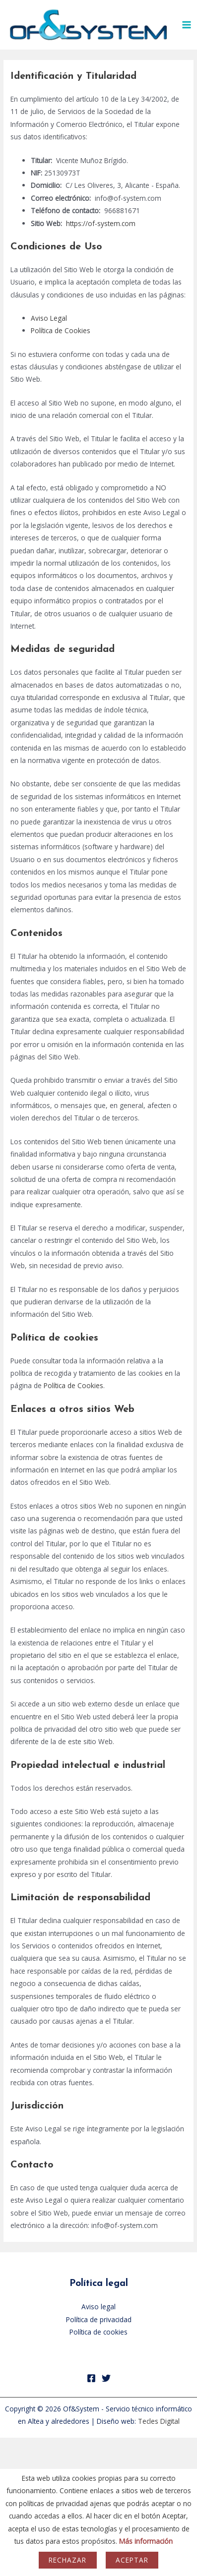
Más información (146, 2541)
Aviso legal (98, 2306)
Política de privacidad (98, 2319)
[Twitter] (106, 2378)
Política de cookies (98, 2332)
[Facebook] (91, 2378)
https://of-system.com (100, 223)
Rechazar (67, 2560)
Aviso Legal (49, 318)
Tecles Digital (159, 2421)
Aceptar (132, 2560)
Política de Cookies (60, 330)
